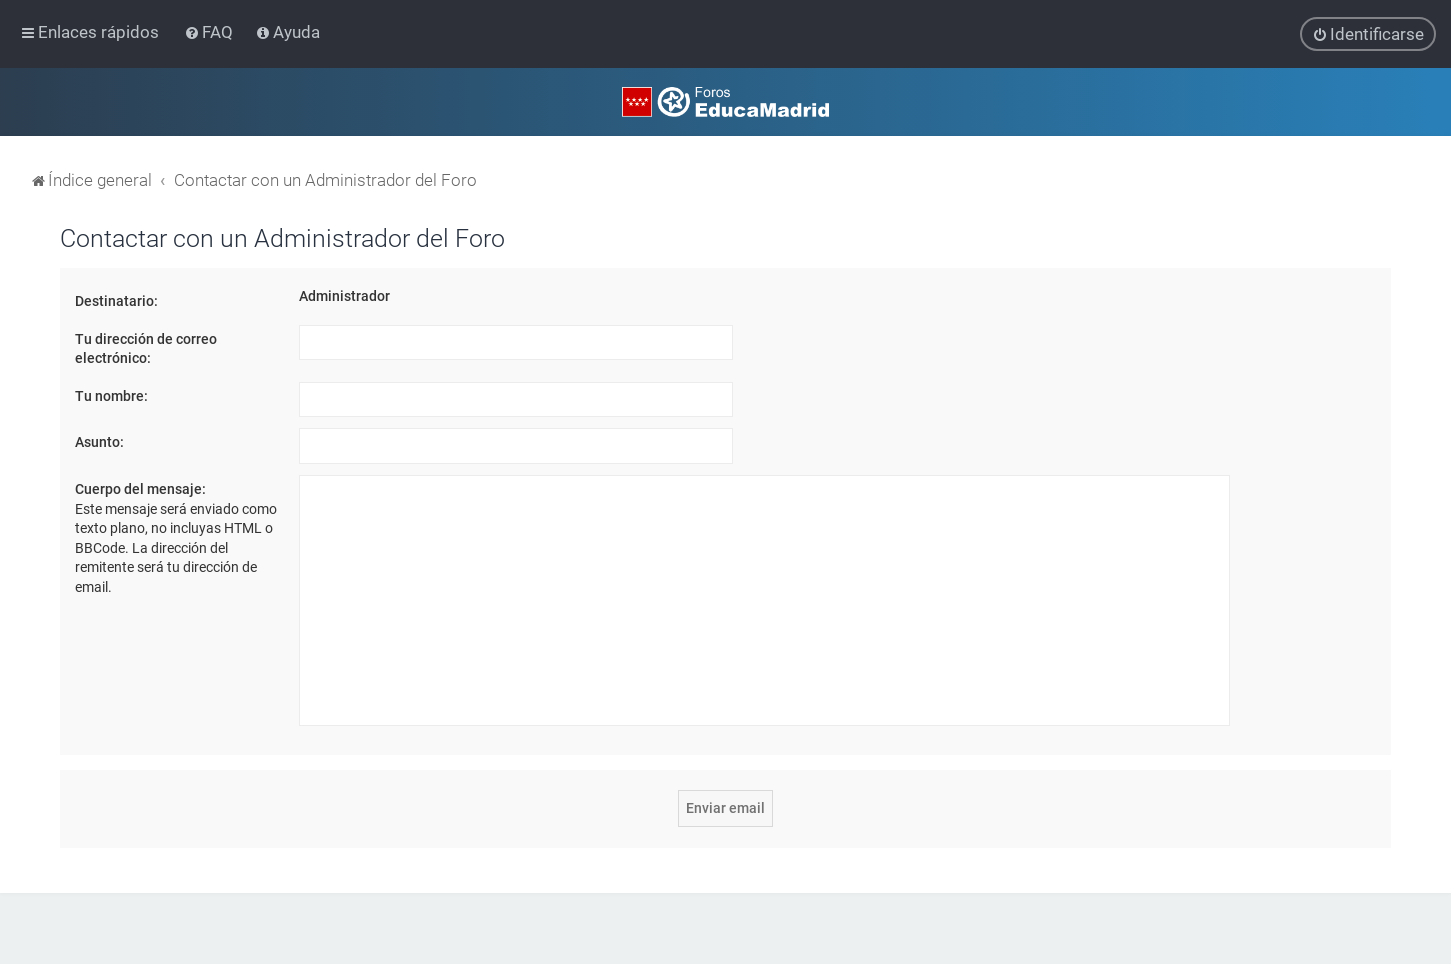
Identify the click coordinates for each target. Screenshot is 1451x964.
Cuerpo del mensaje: (140, 489)
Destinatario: (116, 301)
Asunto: (99, 442)
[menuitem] (210, 32)
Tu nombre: (111, 396)
